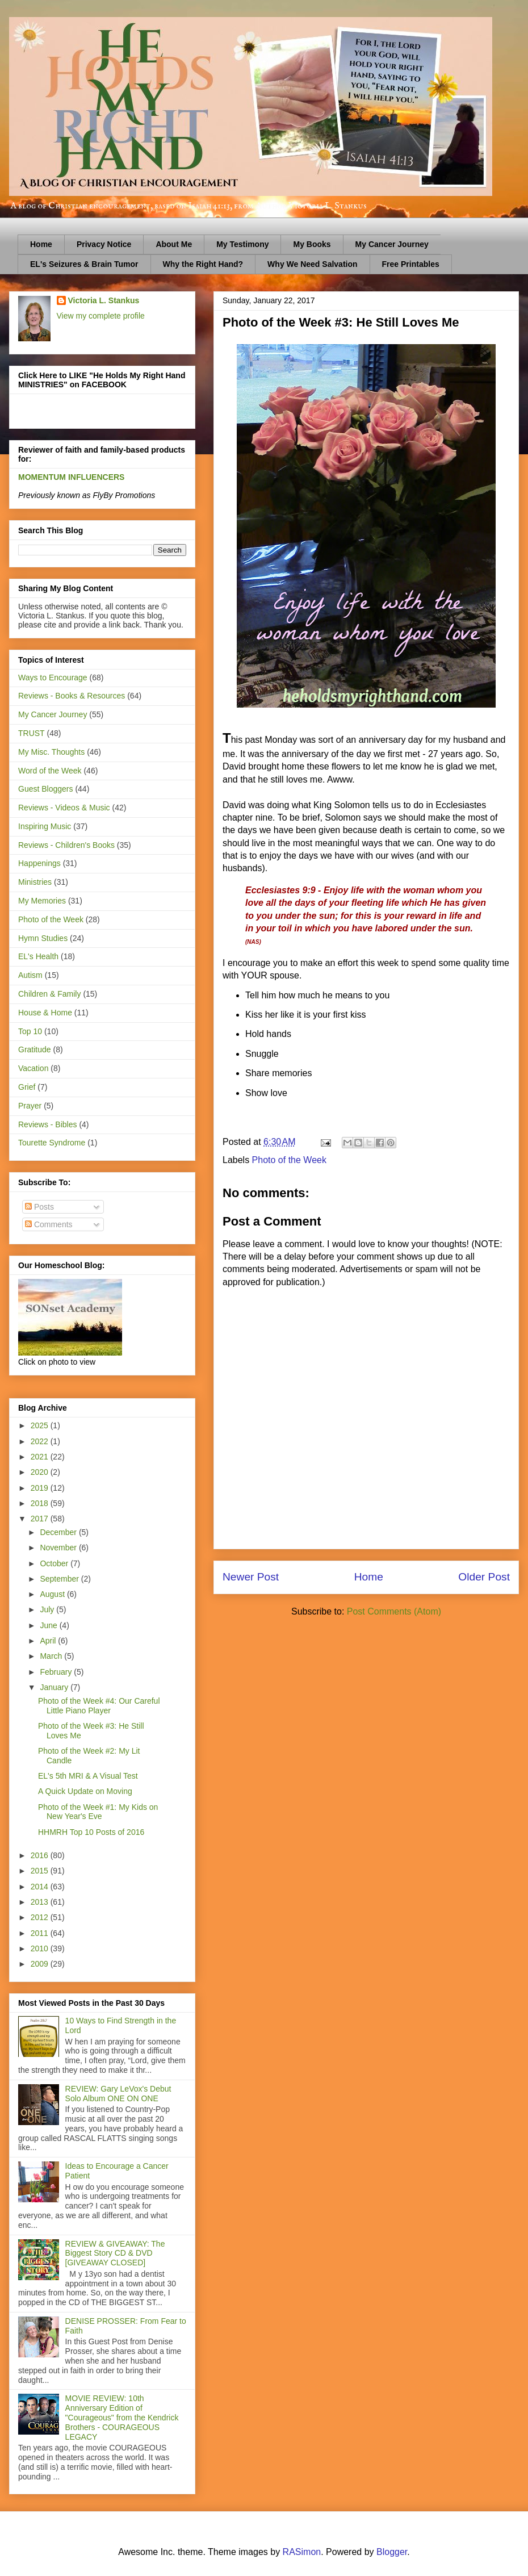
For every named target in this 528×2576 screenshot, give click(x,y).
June (49, 1625)
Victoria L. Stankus (104, 300)
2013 (41, 1901)
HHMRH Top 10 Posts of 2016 (91, 1832)
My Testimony (242, 244)
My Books (311, 244)
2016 (41, 1855)
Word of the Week (50, 770)
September (60, 1578)
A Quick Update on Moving (85, 1791)
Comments (49, 1224)
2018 (41, 1503)
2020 (41, 1472)
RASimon (302, 2552)
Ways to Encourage (52, 677)
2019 (41, 1487)
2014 (41, 1886)
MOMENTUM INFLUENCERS (71, 477)
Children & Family (49, 993)
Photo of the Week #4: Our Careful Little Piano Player (99, 1705)
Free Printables (410, 264)
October (55, 1563)
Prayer (29, 1105)
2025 (41, 1425)
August (53, 1594)
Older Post (484, 1577)
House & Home (45, 1012)
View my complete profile (101, 315)
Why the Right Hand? (203, 264)
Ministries (35, 881)
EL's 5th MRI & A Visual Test (88, 1775)
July (48, 1609)
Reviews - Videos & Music (64, 807)
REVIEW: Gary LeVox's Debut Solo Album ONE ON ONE (118, 2093)
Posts (39, 1206)
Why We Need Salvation (312, 264)
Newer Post (251, 1577)
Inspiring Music (44, 826)
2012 (41, 1917)
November (59, 1547)
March (52, 1656)
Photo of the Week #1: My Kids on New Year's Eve (98, 1812)
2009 (41, 1963)
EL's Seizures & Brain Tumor (84, 264)
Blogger (391, 2552)
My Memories (42, 900)
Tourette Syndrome (51, 1142)
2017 (41, 1518)
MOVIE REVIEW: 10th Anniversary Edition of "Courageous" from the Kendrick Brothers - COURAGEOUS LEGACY (122, 2417)
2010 (41, 1948)
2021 (41, 1456)
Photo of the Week (289, 1160)
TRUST (31, 733)
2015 (41, 1870)
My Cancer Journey (392, 244)
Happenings (39, 863)
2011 (41, 1933)
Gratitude (34, 1049)
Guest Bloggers (45, 788)
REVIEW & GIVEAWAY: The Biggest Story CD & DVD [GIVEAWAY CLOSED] (115, 2253)
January (55, 1687)
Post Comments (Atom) (394, 1611)
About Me (174, 244)
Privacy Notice (104, 244)
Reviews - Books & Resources (71, 695)
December (59, 1532)
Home (41, 244)
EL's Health (38, 956)
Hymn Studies (43, 938)
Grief (26, 1087)
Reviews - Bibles (47, 1124)
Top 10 (30, 1031)
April (49, 1640)
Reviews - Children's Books (66, 845)
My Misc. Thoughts (51, 751)
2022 (41, 1441)
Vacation (33, 1068)
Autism (30, 975)
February (57, 1671)
